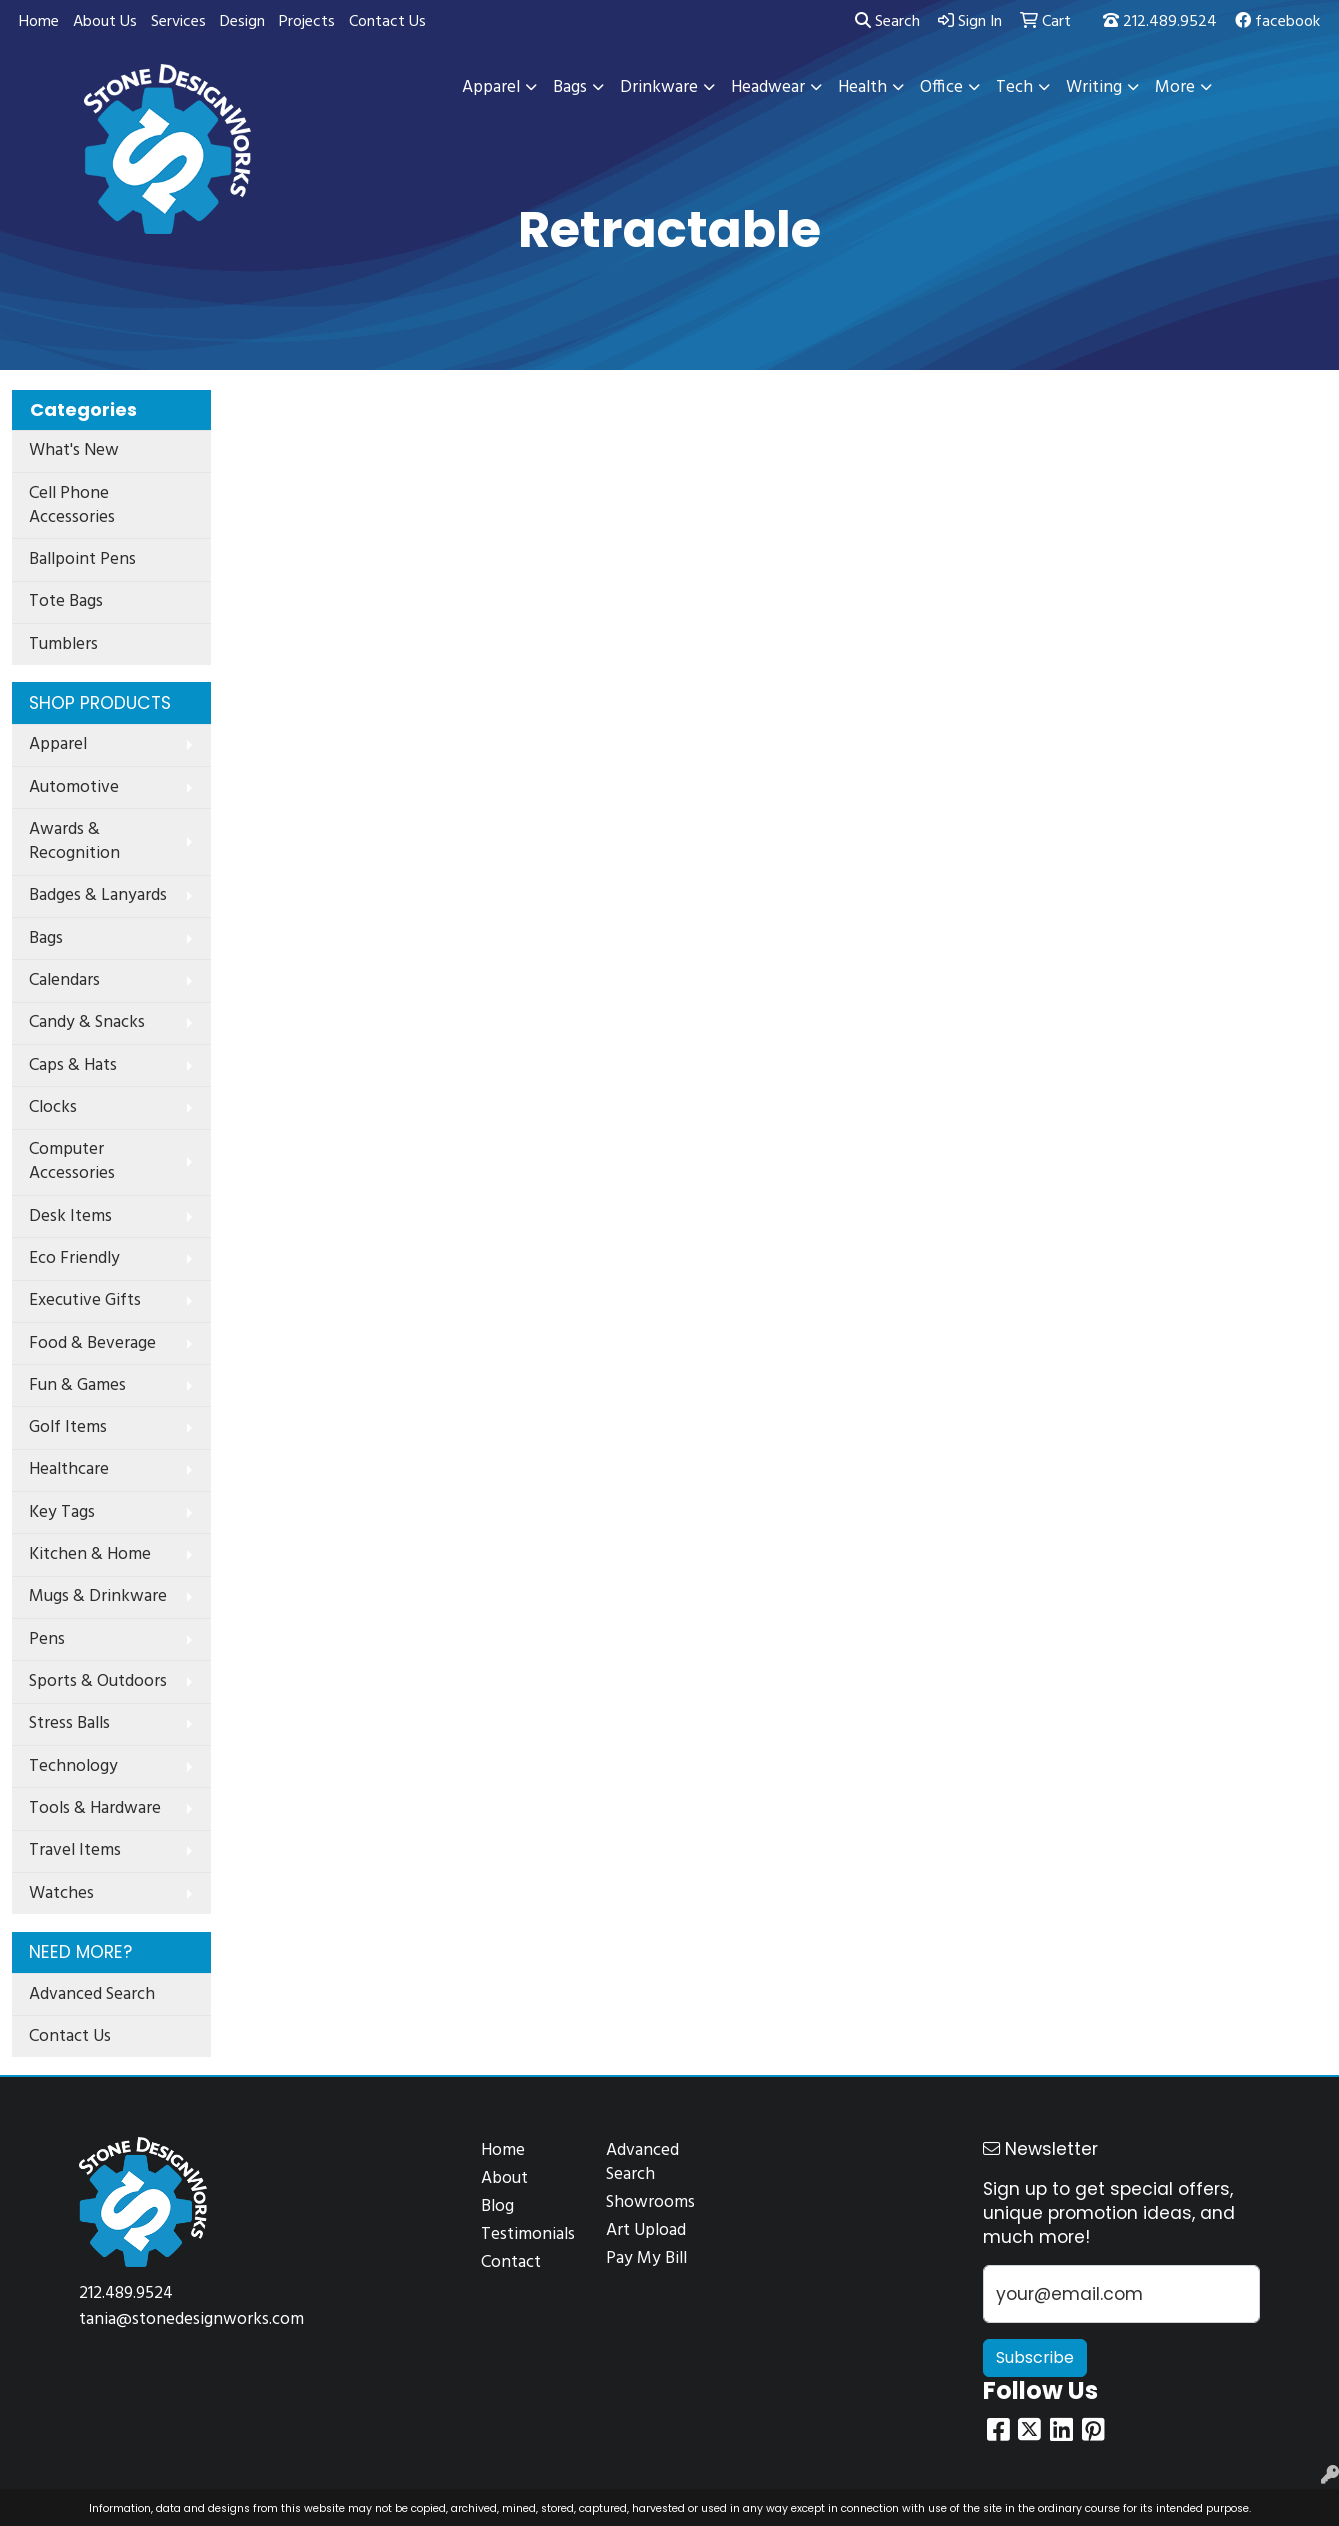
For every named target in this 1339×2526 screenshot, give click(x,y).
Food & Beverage (92, 1343)
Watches (61, 1893)
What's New (74, 450)
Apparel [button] (491, 87)
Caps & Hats (73, 1065)
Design (242, 22)
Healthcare (69, 1469)
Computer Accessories (72, 1161)
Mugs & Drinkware (98, 1596)
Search (887, 22)
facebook (1277, 22)
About (504, 2178)
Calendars (64, 980)
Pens (47, 1639)
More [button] (1175, 87)
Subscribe (1035, 2357)
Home (39, 22)
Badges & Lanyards (98, 895)
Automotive (74, 787)
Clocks (53, 1107)
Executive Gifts (85, 1300)
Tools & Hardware (95, 1808)
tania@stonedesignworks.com (191, 2319)
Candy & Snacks (87, 1022)
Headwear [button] (768, 87)
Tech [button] (1014, 87)
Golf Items (68, 1427)
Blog (497, 2206)
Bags (46, 938)
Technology (73, 1766)
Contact (511, 2262)
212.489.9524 (1160, 22)
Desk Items (70, 1216)
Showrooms (650, 2202)
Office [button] (941, 87)
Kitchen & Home (90, 1554)
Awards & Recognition (74, 841)
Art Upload (646, 2230)
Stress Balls (69, 1723)
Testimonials (528, 2234)
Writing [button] (1094, 87)
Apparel (58, 744)
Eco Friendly (74, 1258)
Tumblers (63, 644)
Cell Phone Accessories (72, 505)
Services (178, 22)
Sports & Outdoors (98, 1681)
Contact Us (387, 22)
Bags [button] (570, 87)
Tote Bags (66, 601)
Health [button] (862, 87)
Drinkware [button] (659, 87)
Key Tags (62, 1512)
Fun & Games (77, 1385)
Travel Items (75, 1850)
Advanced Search (92, 1994)
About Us (105, 22)
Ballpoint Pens (82, 559)
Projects (307, 22)
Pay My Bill (646, 2258)
